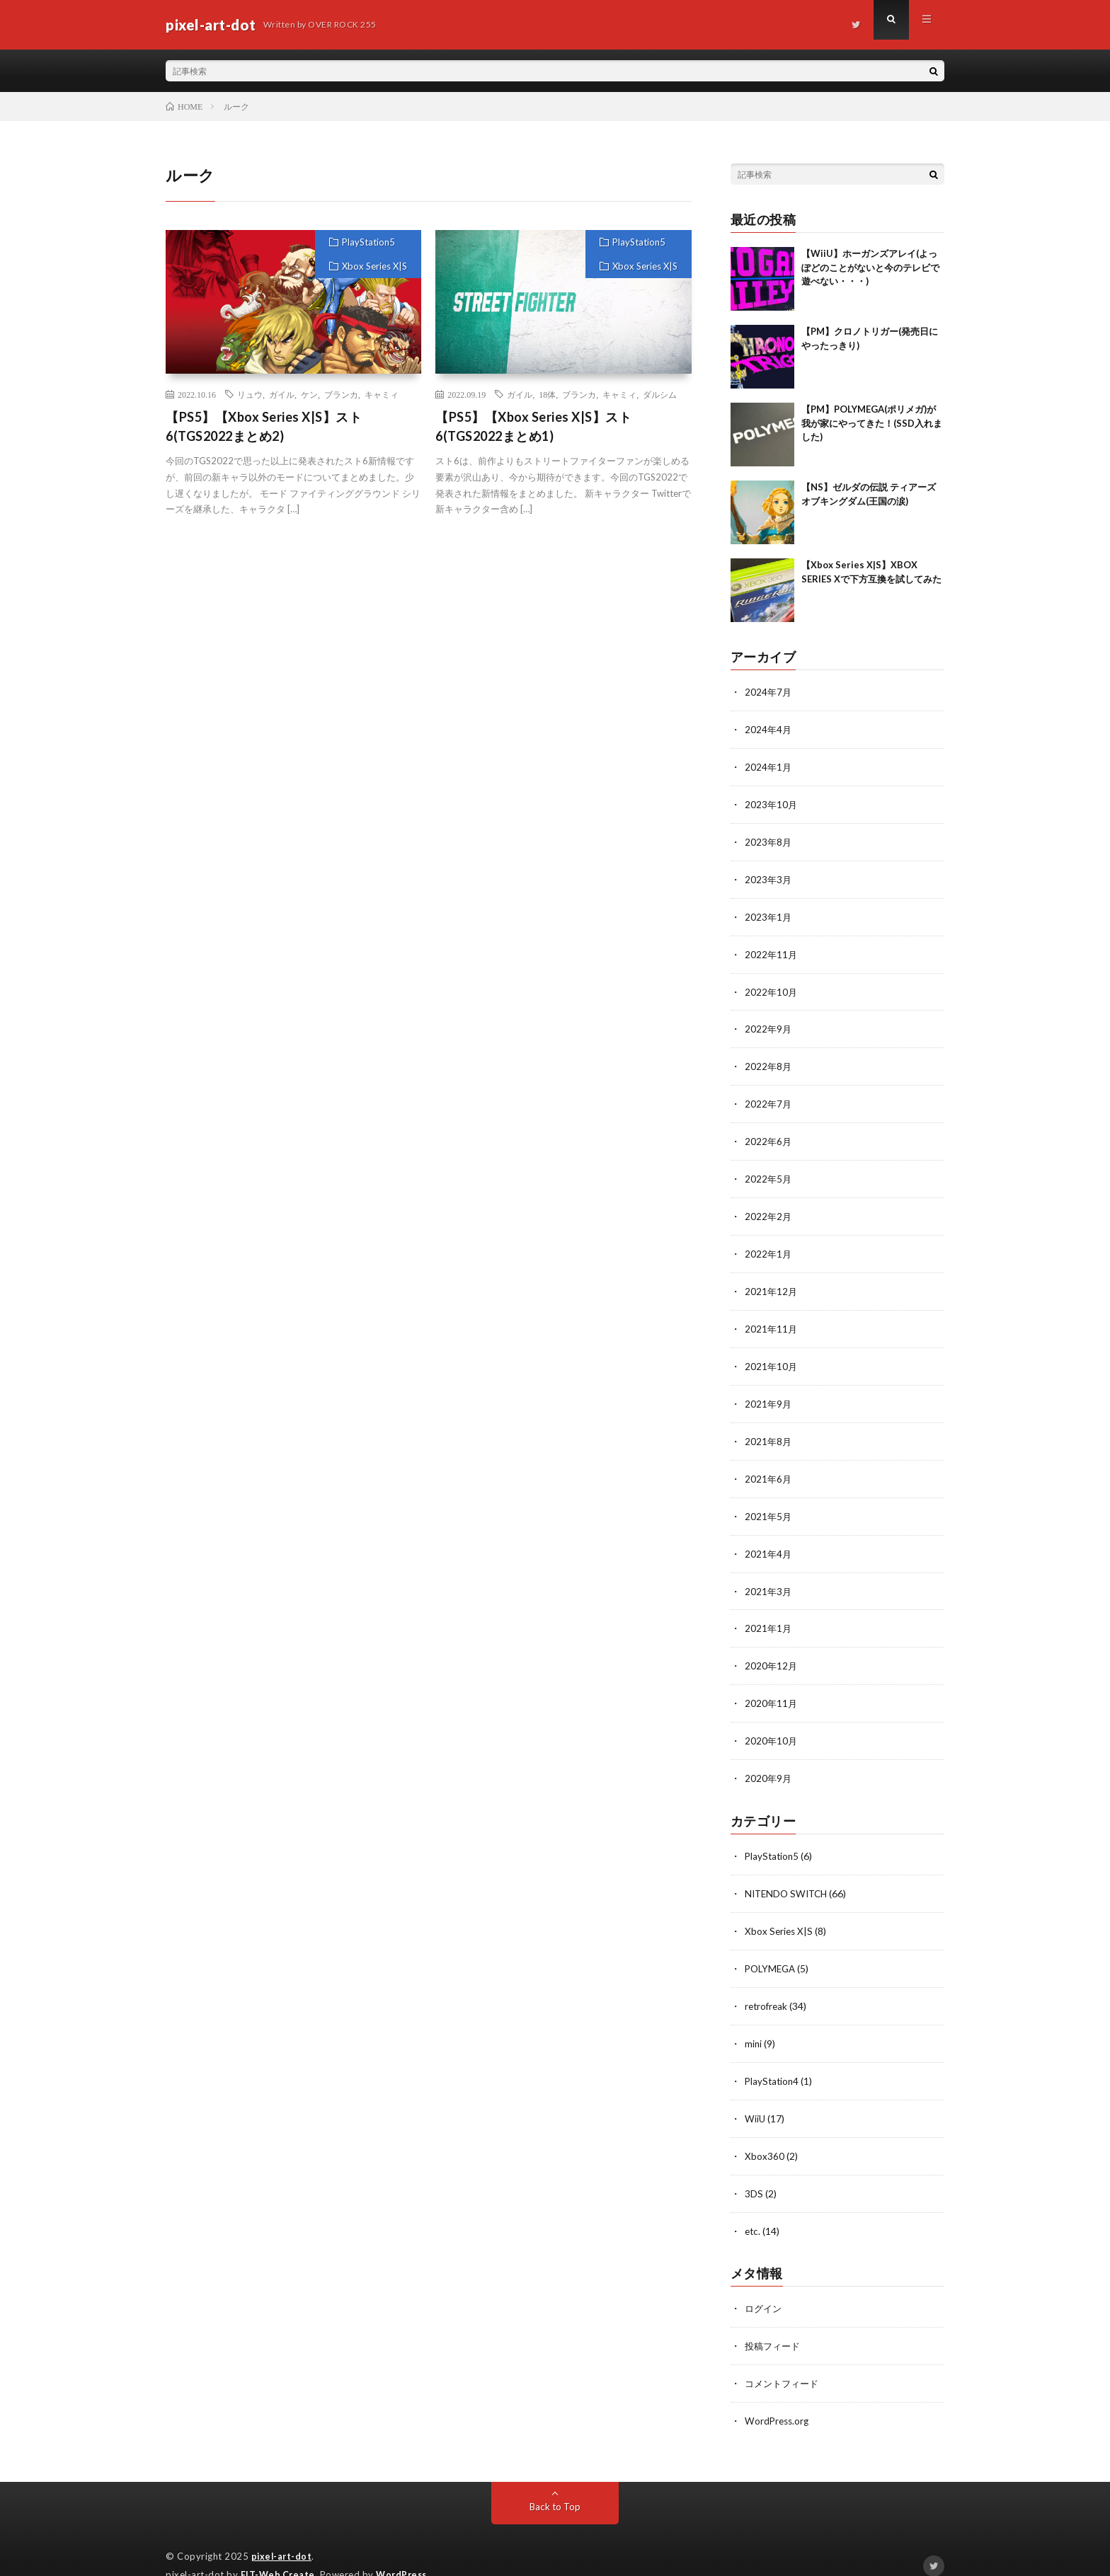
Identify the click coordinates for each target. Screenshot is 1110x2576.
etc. (753, 2204)
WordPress (405, 2544)
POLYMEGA (772, 1946)
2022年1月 (769, 1244)
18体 (547, 394)
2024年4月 (769, 729)
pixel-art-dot (282, 2526)
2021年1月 (769, 1612)
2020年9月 (769, 1759)
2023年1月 (769, 913)
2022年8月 (769, 1060)
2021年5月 (769, 1501)
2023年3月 (769, 876)
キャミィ (382, 394)
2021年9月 (769, 1391)
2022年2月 (769, 1207)
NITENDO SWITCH (788, 1873)
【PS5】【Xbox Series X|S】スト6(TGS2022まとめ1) (533, 426)
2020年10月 (772, 1722)
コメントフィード (784, 2355)
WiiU (755, 2094)
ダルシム (660, 394)
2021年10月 (772, 1354)
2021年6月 (769, 1465)
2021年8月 (769, 1428)
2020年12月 (772, 1649)
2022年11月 (772, 949)
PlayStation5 (368, 242)
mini (753, 2020)
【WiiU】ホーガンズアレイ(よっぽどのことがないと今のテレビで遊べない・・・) (870, 267)
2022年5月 (769, 1170)
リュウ (250, 394)
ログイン (764, 2281)
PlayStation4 (773, 2057)
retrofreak (767, 1983)
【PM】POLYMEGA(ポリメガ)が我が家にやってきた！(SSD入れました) (871, 422)
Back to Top (555, 2477)
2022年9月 (769, 1023)
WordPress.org (778, 2392)
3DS (754, 2167)
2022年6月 (769, 1133)
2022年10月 (772, 986)
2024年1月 (769, 765)
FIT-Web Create (279, 2544)
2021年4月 (769, 1538)
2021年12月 (772, 1281)
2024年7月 (769, 692)
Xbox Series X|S (374, 266)
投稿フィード (774, 2318)
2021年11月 (772, 1317)
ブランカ (341, 394)
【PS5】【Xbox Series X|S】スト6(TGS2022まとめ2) (264, 426)
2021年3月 (769, 1575)
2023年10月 (772, 802)
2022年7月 (769, 1097)
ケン (309, 394)
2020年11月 (772, 1685)
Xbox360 (764, 2130)
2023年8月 (769, 839)
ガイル (281, 394)
